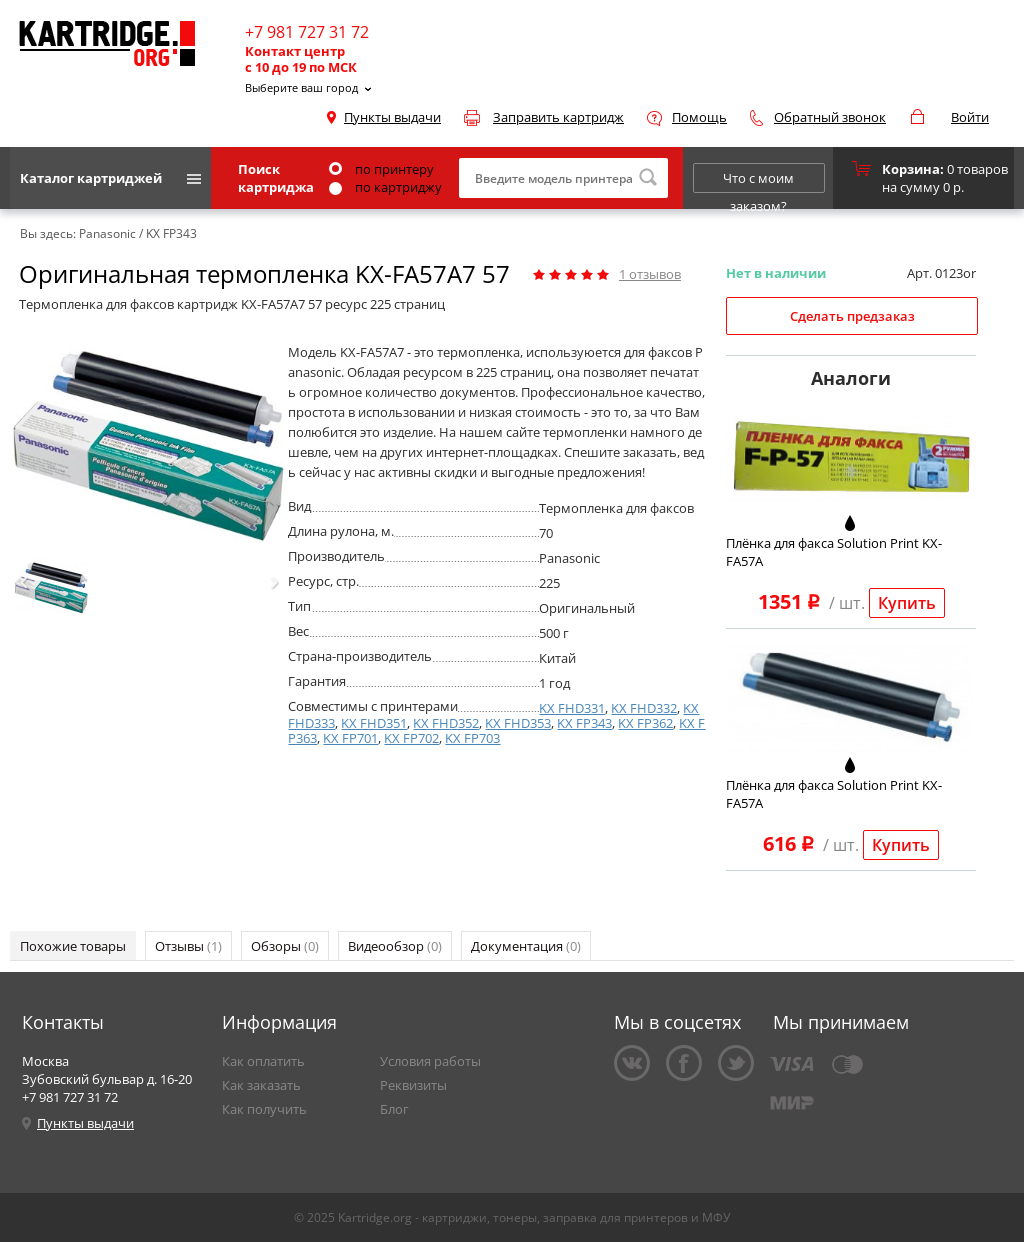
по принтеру (381, 169)
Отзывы (188, 946)
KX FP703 (472, 738)
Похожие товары (73, 946)
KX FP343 (584, 723)
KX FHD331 (572, 708)
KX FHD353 (518, 723)
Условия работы (430, 1061)
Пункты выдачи (392, 117)
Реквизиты (413, 1085)
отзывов (650, 274)
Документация (526, 946)
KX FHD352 (446, 723)
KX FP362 (645, 723)
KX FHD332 (644, 708)
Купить (907, 603)
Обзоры (285, 946)
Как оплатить (263, 1061)
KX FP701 (350, 738)
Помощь (699, 117)
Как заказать (261, 1085)
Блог (394, 1109)
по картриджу (385, 187)
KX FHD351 (374, 723)
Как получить (264, 1109)
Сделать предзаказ (852, 316)
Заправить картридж (558, 117)
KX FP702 (411, 738)
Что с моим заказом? (758, 181)
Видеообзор (395, 946)
